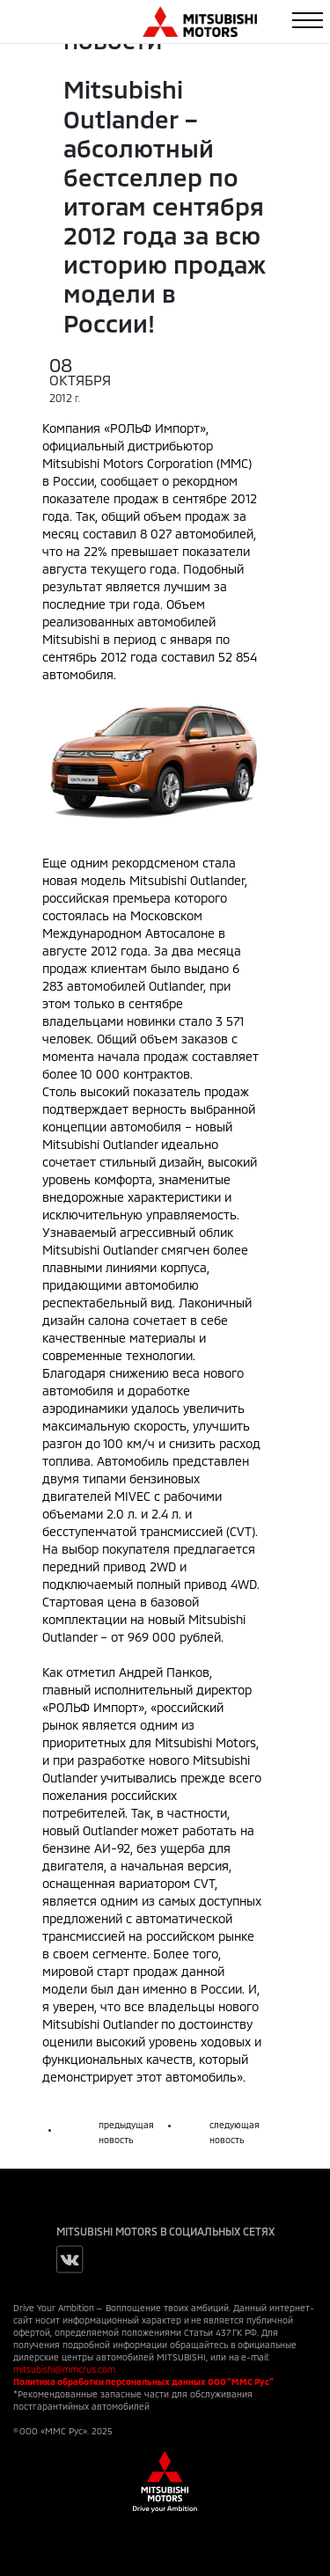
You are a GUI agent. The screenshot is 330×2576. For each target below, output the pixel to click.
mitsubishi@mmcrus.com (64, 2369)
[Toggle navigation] (307, 20)
